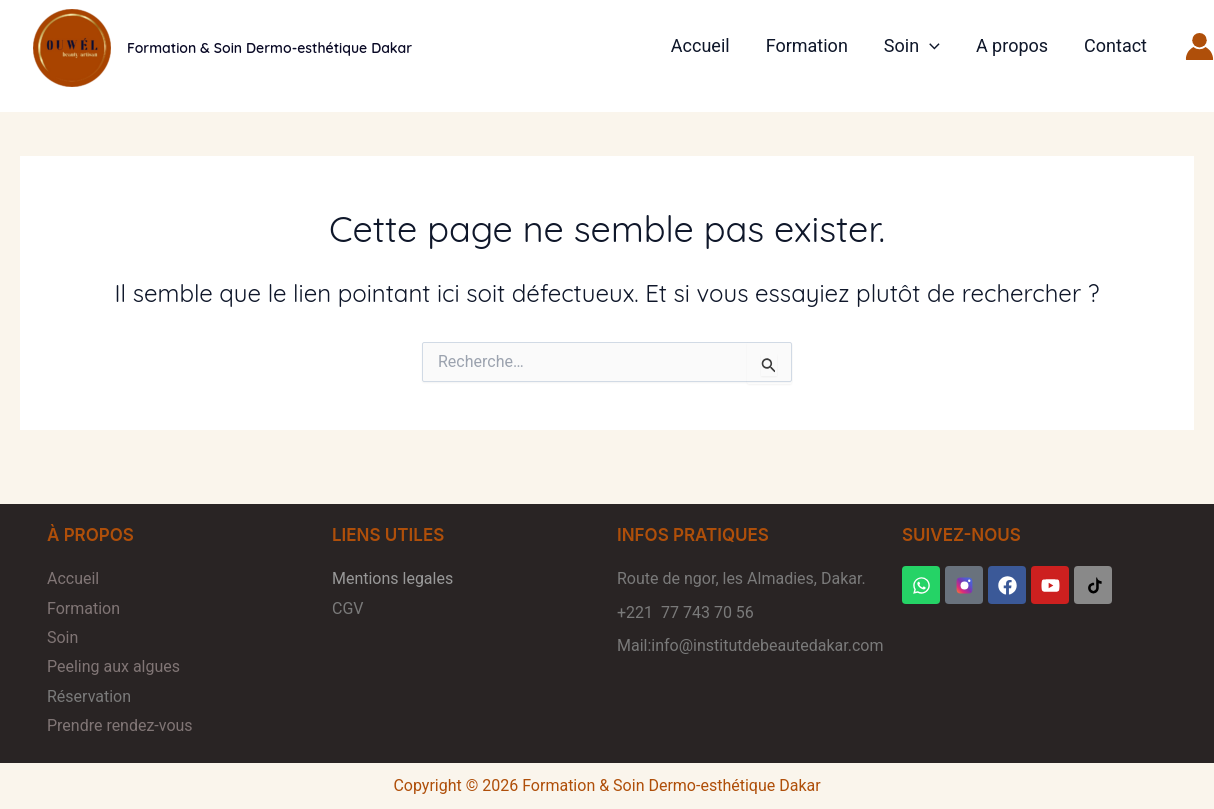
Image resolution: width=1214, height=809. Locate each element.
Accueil (700, 45)
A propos (1012, 45)
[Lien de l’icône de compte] (1199, 46)
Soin (912, 46)
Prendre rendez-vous (120, 725)
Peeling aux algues (113, 666)
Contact (1115, 45)
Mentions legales (392, 578)
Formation (807, 45)
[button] (929, 46)
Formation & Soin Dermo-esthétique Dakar (269, 48)
